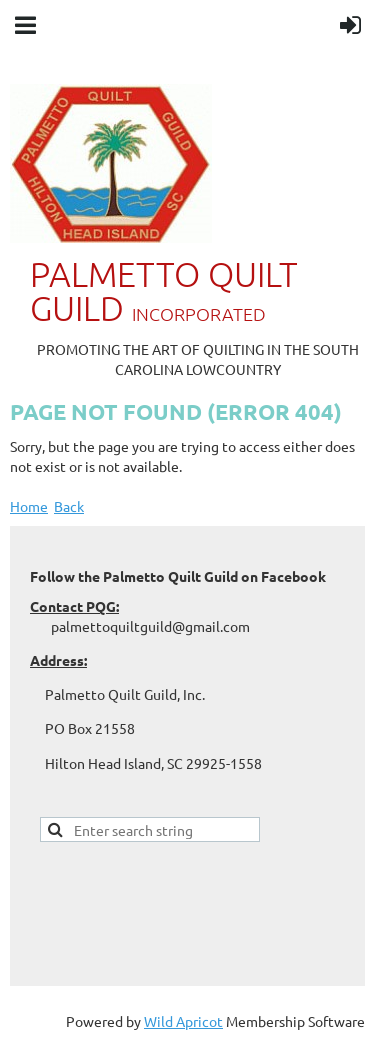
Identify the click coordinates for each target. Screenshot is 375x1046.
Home (29, 506)
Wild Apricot (183, 1021)
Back (69, 506)
